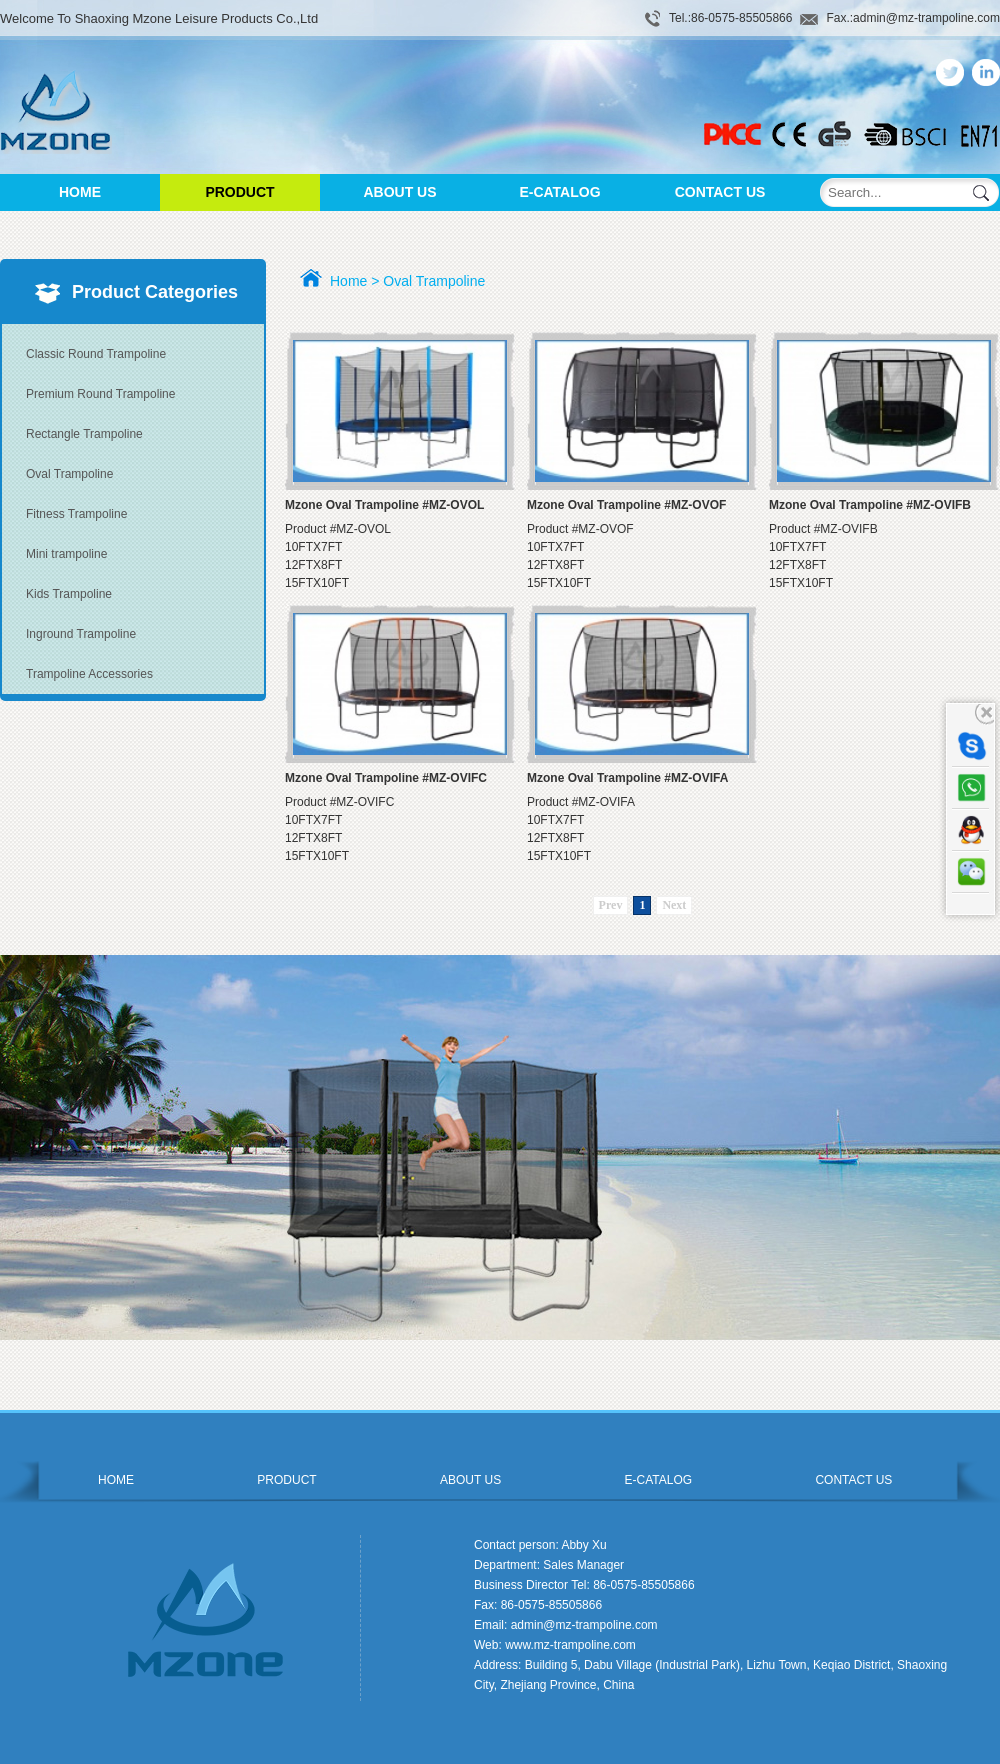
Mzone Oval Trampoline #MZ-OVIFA (627, 778)
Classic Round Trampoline (96, 354)
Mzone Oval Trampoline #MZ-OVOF (626, 505)
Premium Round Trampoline (100, 394)
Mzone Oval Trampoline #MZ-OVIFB (870, 505)
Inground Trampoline (81, 634)
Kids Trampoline (69, 594)
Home (348, 281)
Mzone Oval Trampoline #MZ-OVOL (384, 505)
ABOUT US (399, 192)
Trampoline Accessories (89, 674)
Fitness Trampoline (76, 514)
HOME (80, 192)
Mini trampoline (66, 554)
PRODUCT (239, 192)
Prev (611, 905)
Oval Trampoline (69, 474)
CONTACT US (720, 192)
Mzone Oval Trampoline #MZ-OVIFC (386, 778)
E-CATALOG (559, 192)
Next (674, 905)
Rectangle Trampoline (84, 434)
